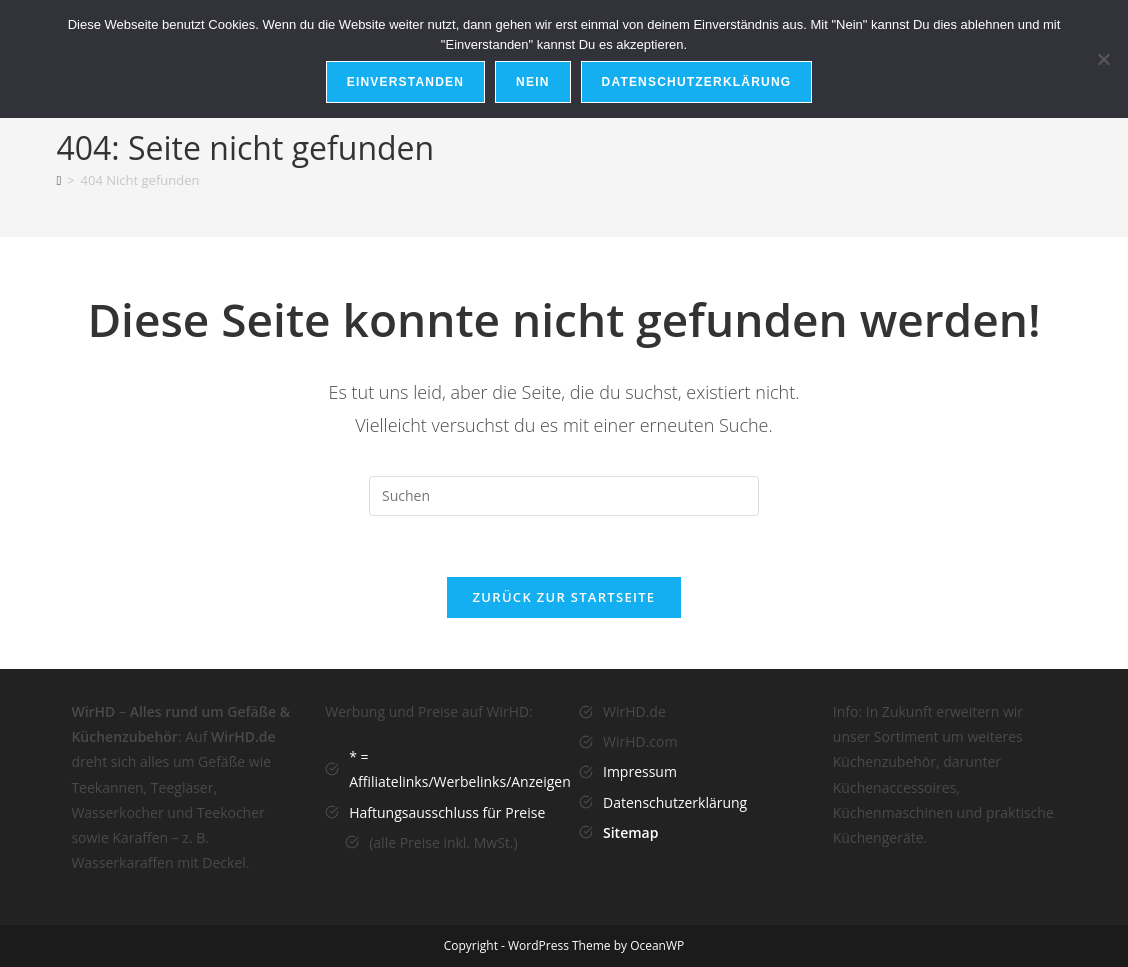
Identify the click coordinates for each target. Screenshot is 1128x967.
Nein (532, 82)
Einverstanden (405, 82)
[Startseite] (58, 180)
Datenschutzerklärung (675, 802)
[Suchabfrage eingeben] (564, 496)
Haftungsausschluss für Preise (447, 812)
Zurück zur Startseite (564, 597)
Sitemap (630, 832)
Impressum (640, 771)
